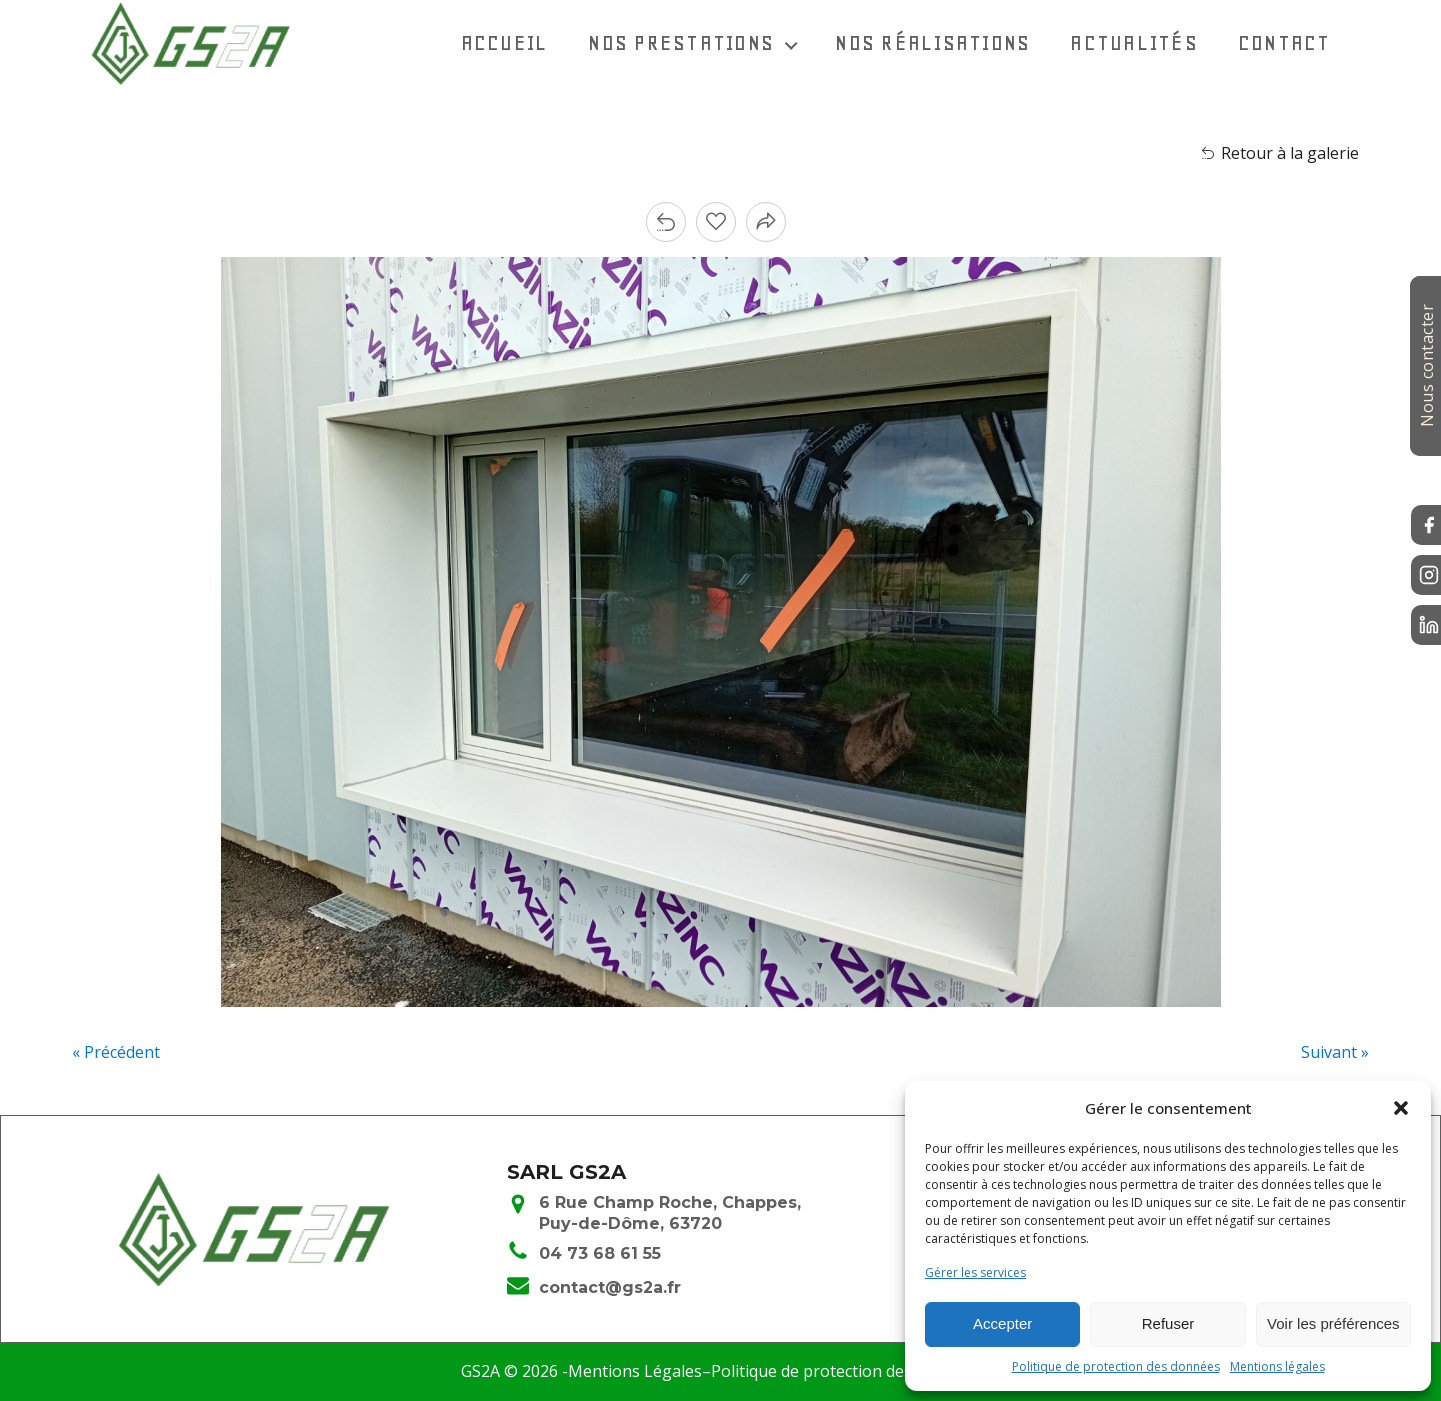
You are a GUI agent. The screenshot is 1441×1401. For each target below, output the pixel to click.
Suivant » (1335, 1052)
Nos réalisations (932, 42)
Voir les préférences (1333, 1323)
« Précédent (116, 1052)
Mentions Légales (635, 1371)
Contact (1284, 42)
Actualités (1134, 42)
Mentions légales (1277, 1366)
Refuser (1168, 1323)
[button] (1401, 1108)
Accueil (505, 42)
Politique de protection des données (1116, 1366)
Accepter (1002, 1323)
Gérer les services (975, 1272)
